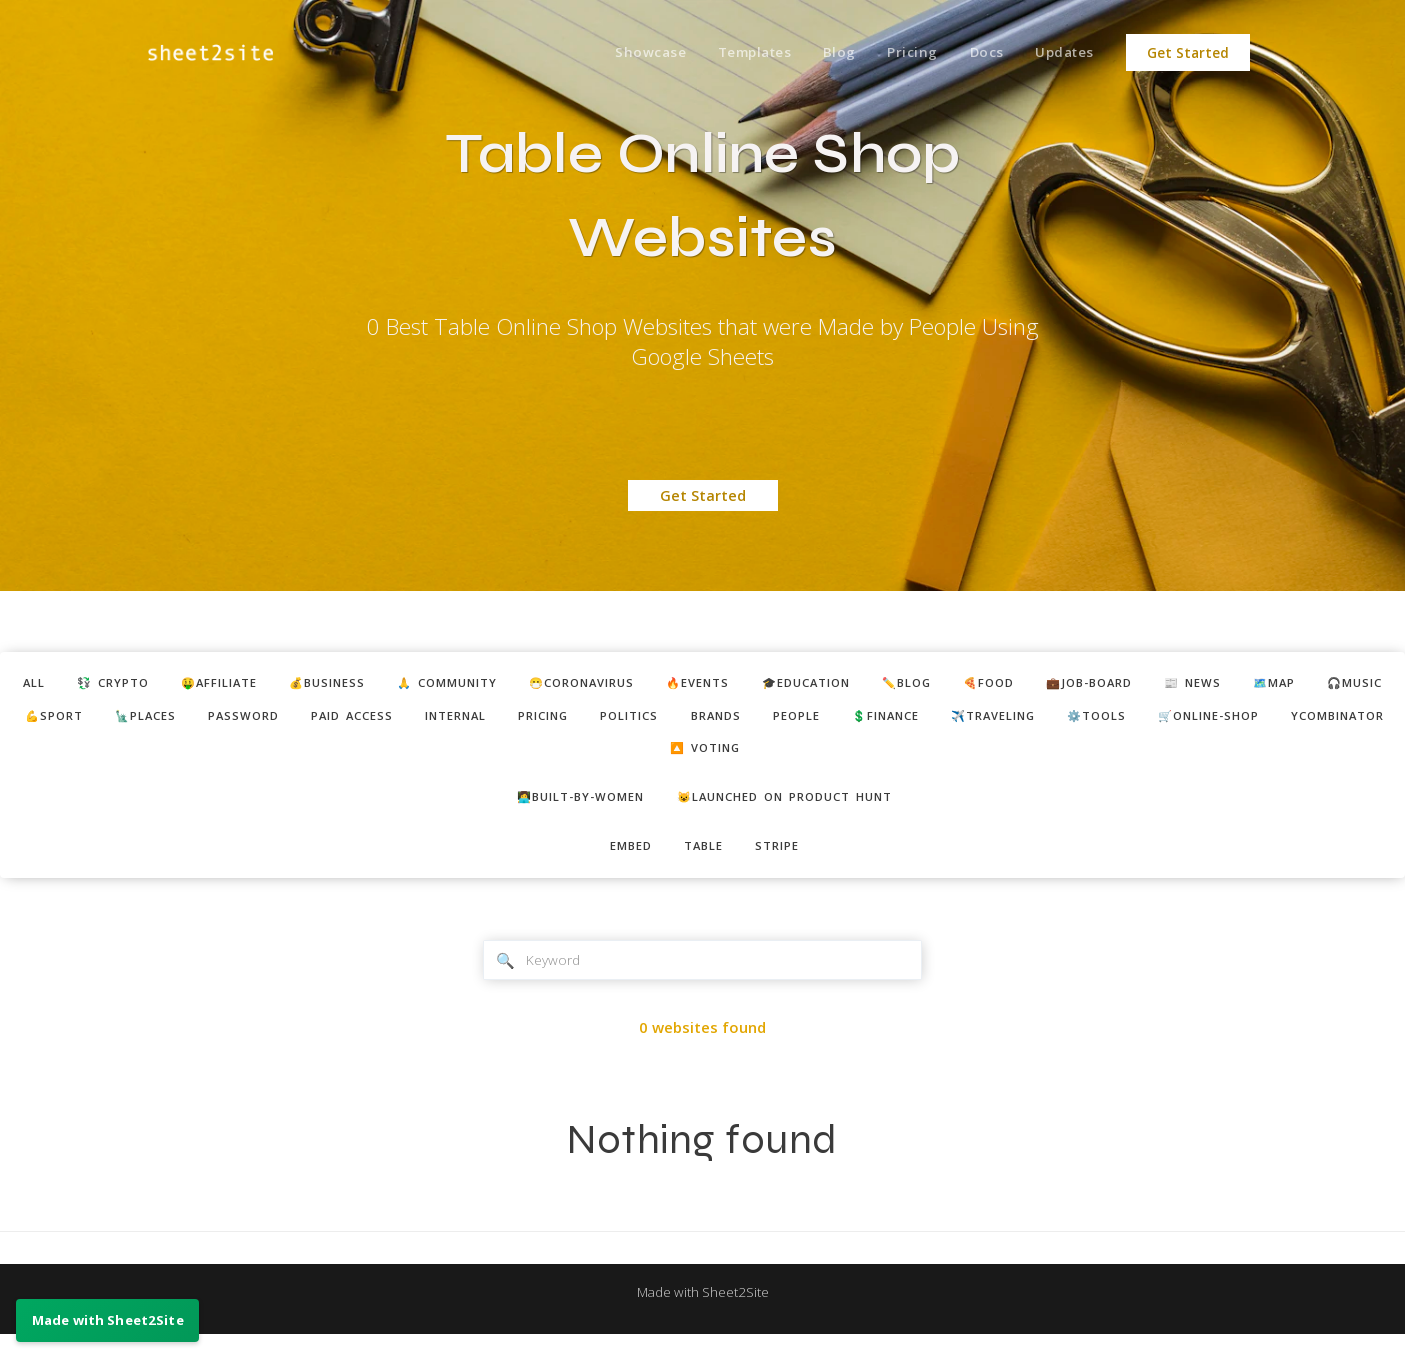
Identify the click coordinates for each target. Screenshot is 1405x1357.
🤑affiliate (250, 685)
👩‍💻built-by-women (566, 810)
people (1091, 721)
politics (904, 721)
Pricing (899, 53)
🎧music (161, 721)
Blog (821, 53)
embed (622, 862)
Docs (977, 53)
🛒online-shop (626, 758)
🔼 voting (901, 758)
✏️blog (1024, 685)
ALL (42, 685)
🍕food (1116, 685)
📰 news (1344, 685)
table (704, 862)
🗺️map (70, 721)
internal (706, 721)
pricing (807, 721)
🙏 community (507, 685)
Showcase (621, 53)
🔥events (789, 685)
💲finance (1193, 721)
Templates (731, 53)
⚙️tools (500, 758)
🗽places (362, 721)
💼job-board (1229, 685)
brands (1001, 721)
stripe (786, 862)
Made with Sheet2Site (703, 1314)
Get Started (1188, 53)
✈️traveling (1316, 721)
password (470, 721)
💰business (372, 685)
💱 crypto (131, 685)
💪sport (260, 721)
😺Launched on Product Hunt (795, 810)
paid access (590, 721)
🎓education (911, 685)
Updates (1061, 53)
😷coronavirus (659, 685)
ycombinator (773, 758)
